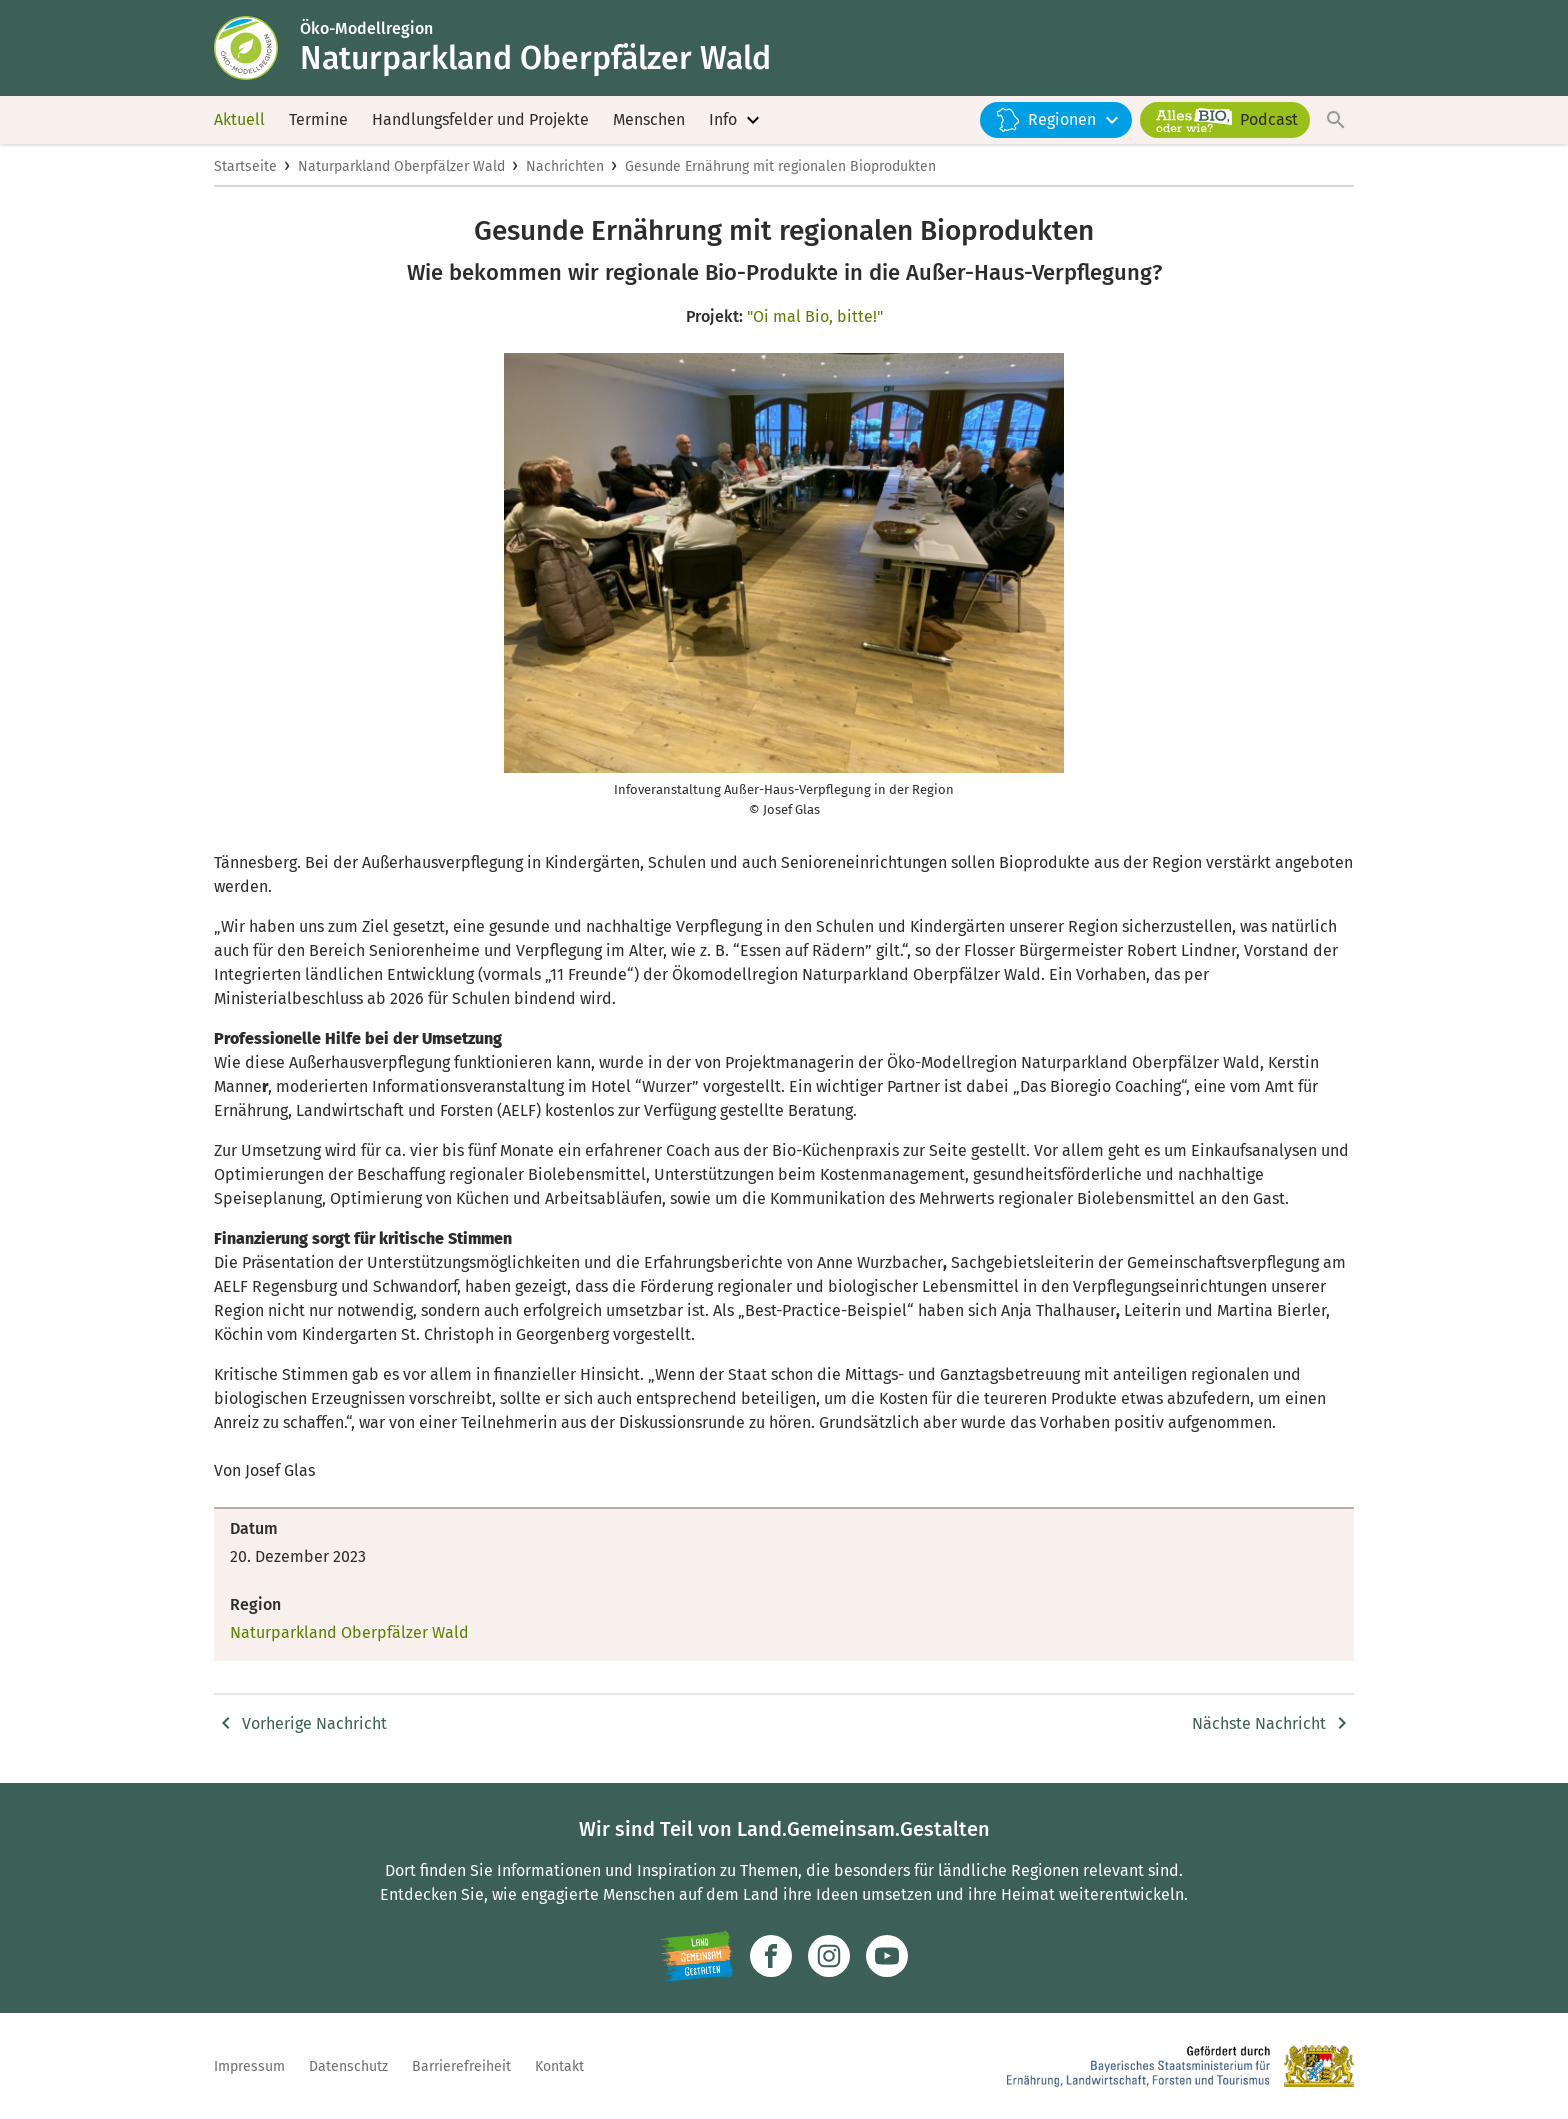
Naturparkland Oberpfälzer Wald (401, 166)
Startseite (245, 166)
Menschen (649, 119)
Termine (318, 119)
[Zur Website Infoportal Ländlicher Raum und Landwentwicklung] (696, 1956)
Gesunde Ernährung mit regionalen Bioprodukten (780, 166)
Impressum (249, 2066)
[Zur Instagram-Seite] (829, 1956)
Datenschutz (348, 2066)
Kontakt (559, 2066)
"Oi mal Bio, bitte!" (815, 316)
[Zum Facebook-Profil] (771, 1956)
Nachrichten (565, 166)
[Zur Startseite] (257, 48)
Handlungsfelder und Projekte (480, 119)
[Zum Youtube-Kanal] (887, 1956)
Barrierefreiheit (461, 2066)
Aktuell (239, 119)
